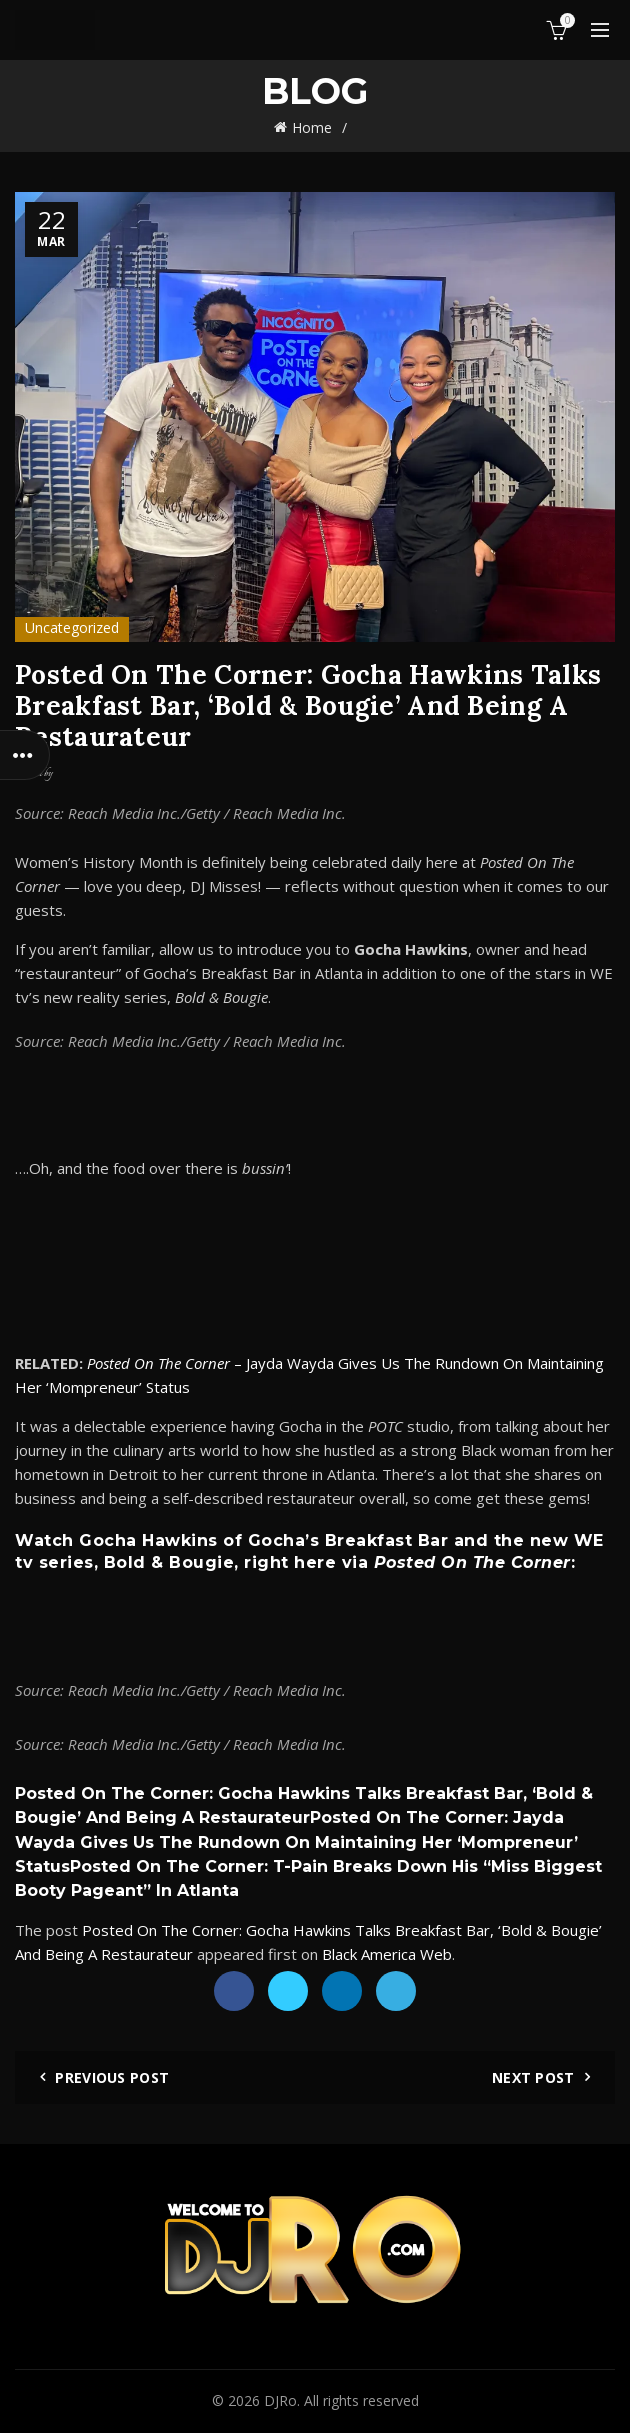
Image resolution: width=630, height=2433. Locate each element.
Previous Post (112, 2077)
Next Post (533, 2077)
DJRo (280, 2400)
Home (312, 127)
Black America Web (387, 1954)
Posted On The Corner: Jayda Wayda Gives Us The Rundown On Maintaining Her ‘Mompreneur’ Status (296, 1842)
